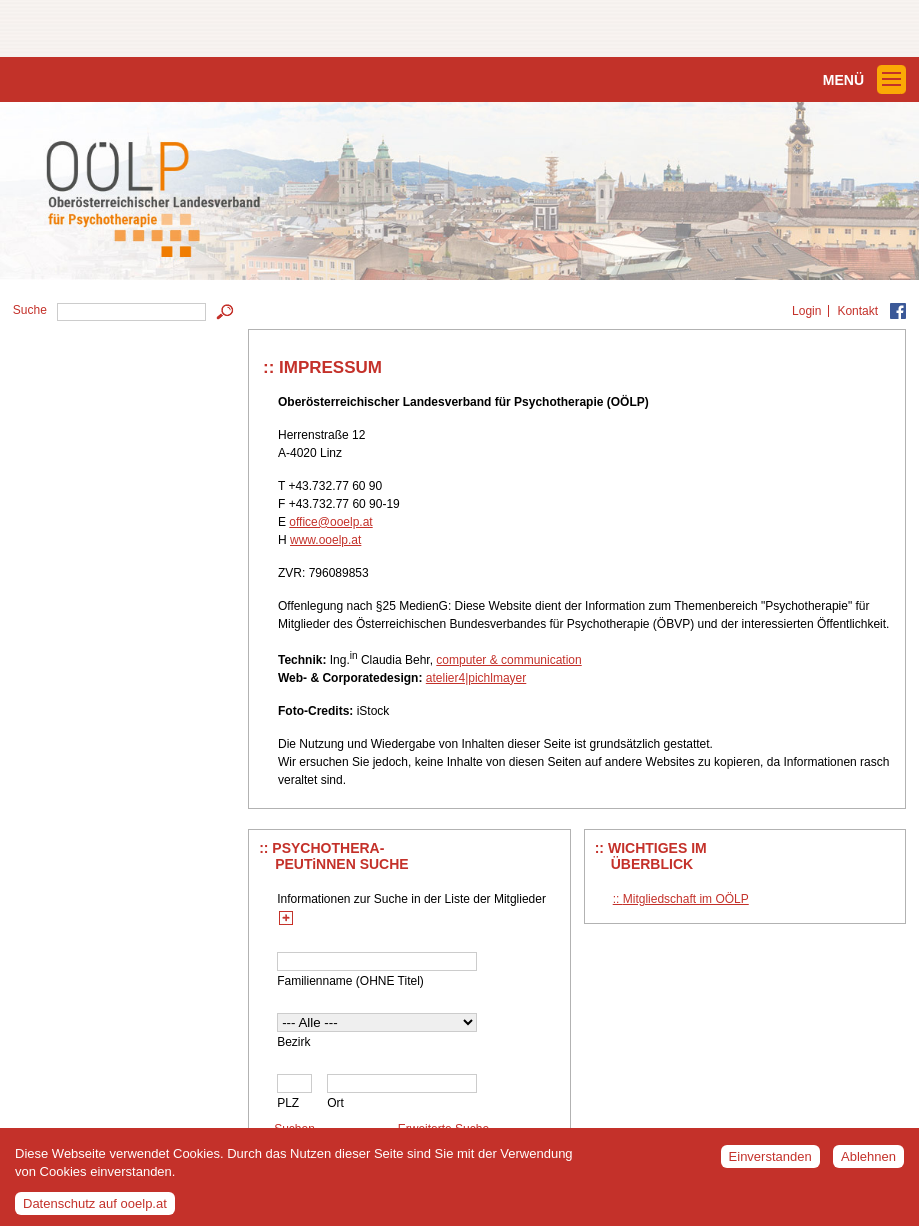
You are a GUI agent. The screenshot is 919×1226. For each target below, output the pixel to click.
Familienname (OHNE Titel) (350, 981)
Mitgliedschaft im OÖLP (686, 899)
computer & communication (508, 660)
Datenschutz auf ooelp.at (95, 1208)
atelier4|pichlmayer (476, 678)
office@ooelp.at (330, 522)
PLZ (288, 1103)
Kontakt (857, 311)
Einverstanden (770, 1161)
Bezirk (293, 1042)
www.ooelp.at (325, 540)
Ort (335, 1103)
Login (806, 311)
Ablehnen (868, 1161)
